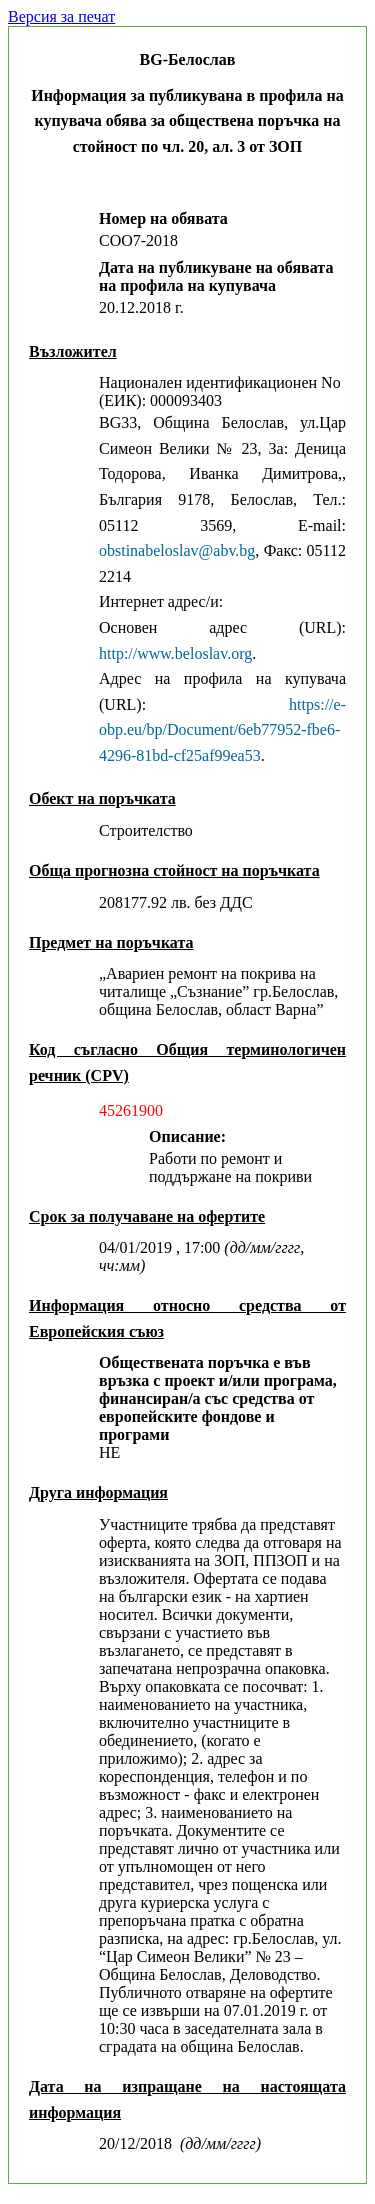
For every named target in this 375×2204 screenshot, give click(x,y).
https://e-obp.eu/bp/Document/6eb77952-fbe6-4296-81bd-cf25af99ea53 (222, 730)
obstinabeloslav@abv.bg (177, 550)
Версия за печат (61, 16)
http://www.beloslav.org (175, 653)
